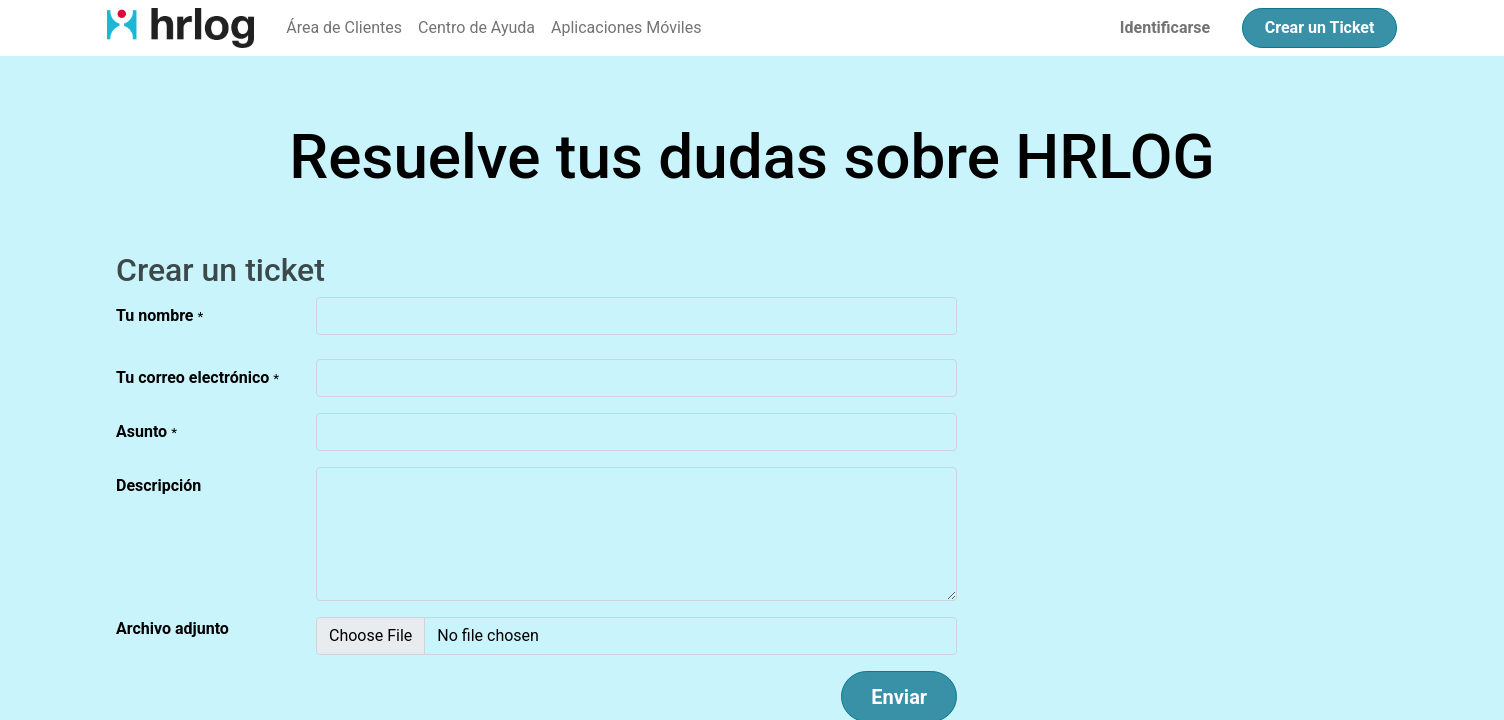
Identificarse (1165, 27)
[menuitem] (344, 28)
